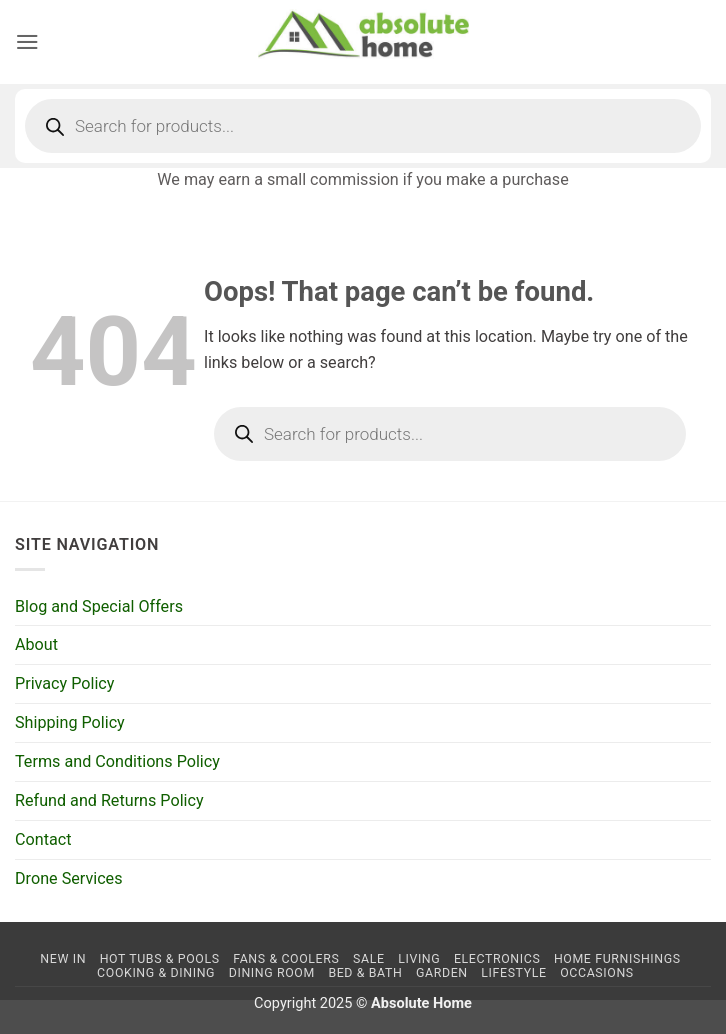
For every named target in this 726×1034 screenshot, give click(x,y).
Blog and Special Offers (99, 606)
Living (419, 959)
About (36, 644)
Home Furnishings (617, 959)
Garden (442, 973)
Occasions (597, 973)
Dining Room (272, 973)
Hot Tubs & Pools (160, 959)
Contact (43, 839)
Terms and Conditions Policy (117, 761)
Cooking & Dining (156, 973)
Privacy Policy (64, 683)
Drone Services (69, 878)
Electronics (497, 959)
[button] (27, 41)
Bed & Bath (365, 973)
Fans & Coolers (286, 959)
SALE (369, 959)
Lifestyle (513, 973)
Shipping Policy (70, 722)
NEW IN (63, 959)
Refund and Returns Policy (109, 800)
